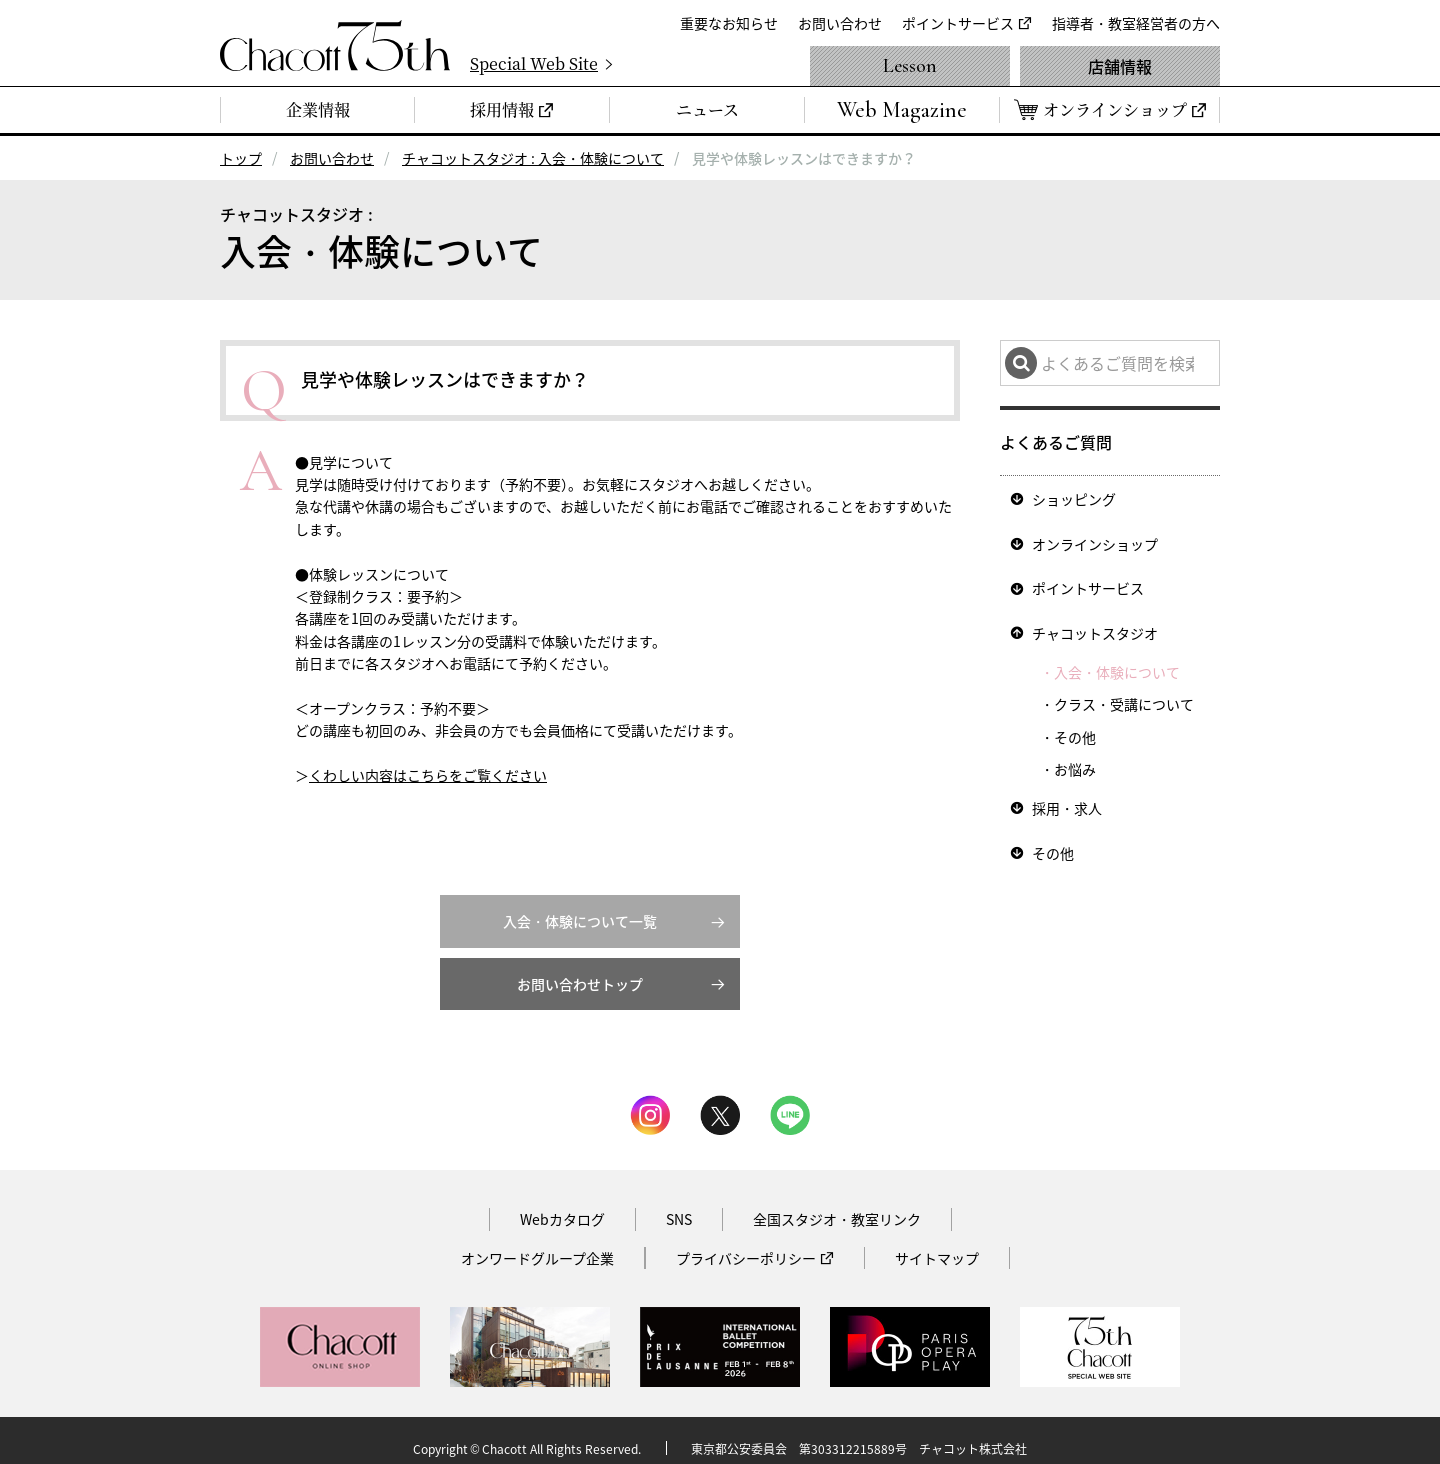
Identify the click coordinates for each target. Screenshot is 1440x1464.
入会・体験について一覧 (580, 906)
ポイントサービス (958, 23)
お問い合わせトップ (580, 969)
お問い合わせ (840, 23)
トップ (241, 158)
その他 (1075, 727)
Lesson (910, 66)
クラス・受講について (1124, 694)
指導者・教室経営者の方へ (1136, 23)
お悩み (1075, 759)
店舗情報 (1120, 66)
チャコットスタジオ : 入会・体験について (533, 158)
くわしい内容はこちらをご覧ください (428, 775)
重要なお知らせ (729, 23)
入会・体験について (1117, 662)
